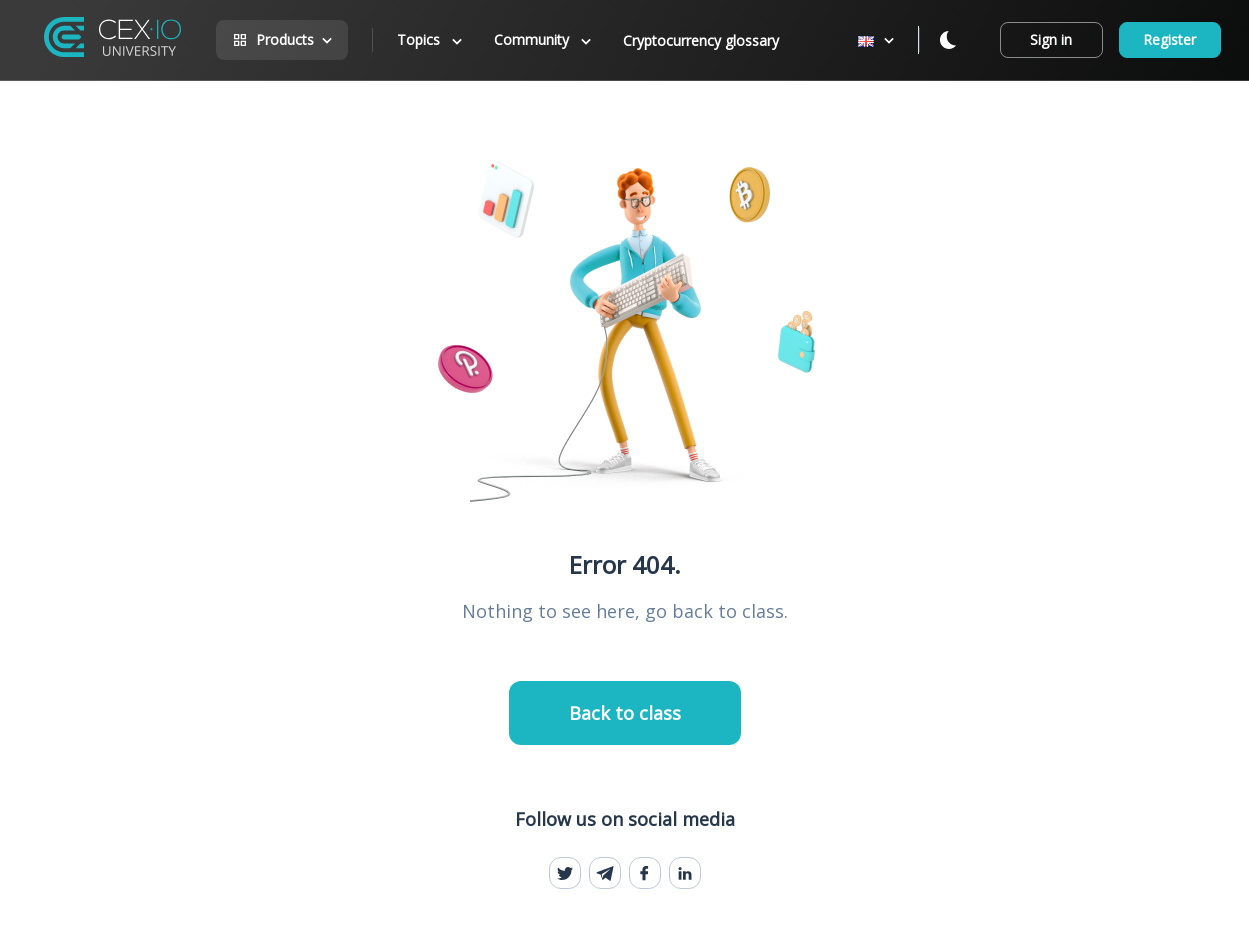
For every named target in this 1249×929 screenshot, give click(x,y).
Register (1169, 39)
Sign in (1051, 39)
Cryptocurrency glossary (701, 40)
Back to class (625, 713)
